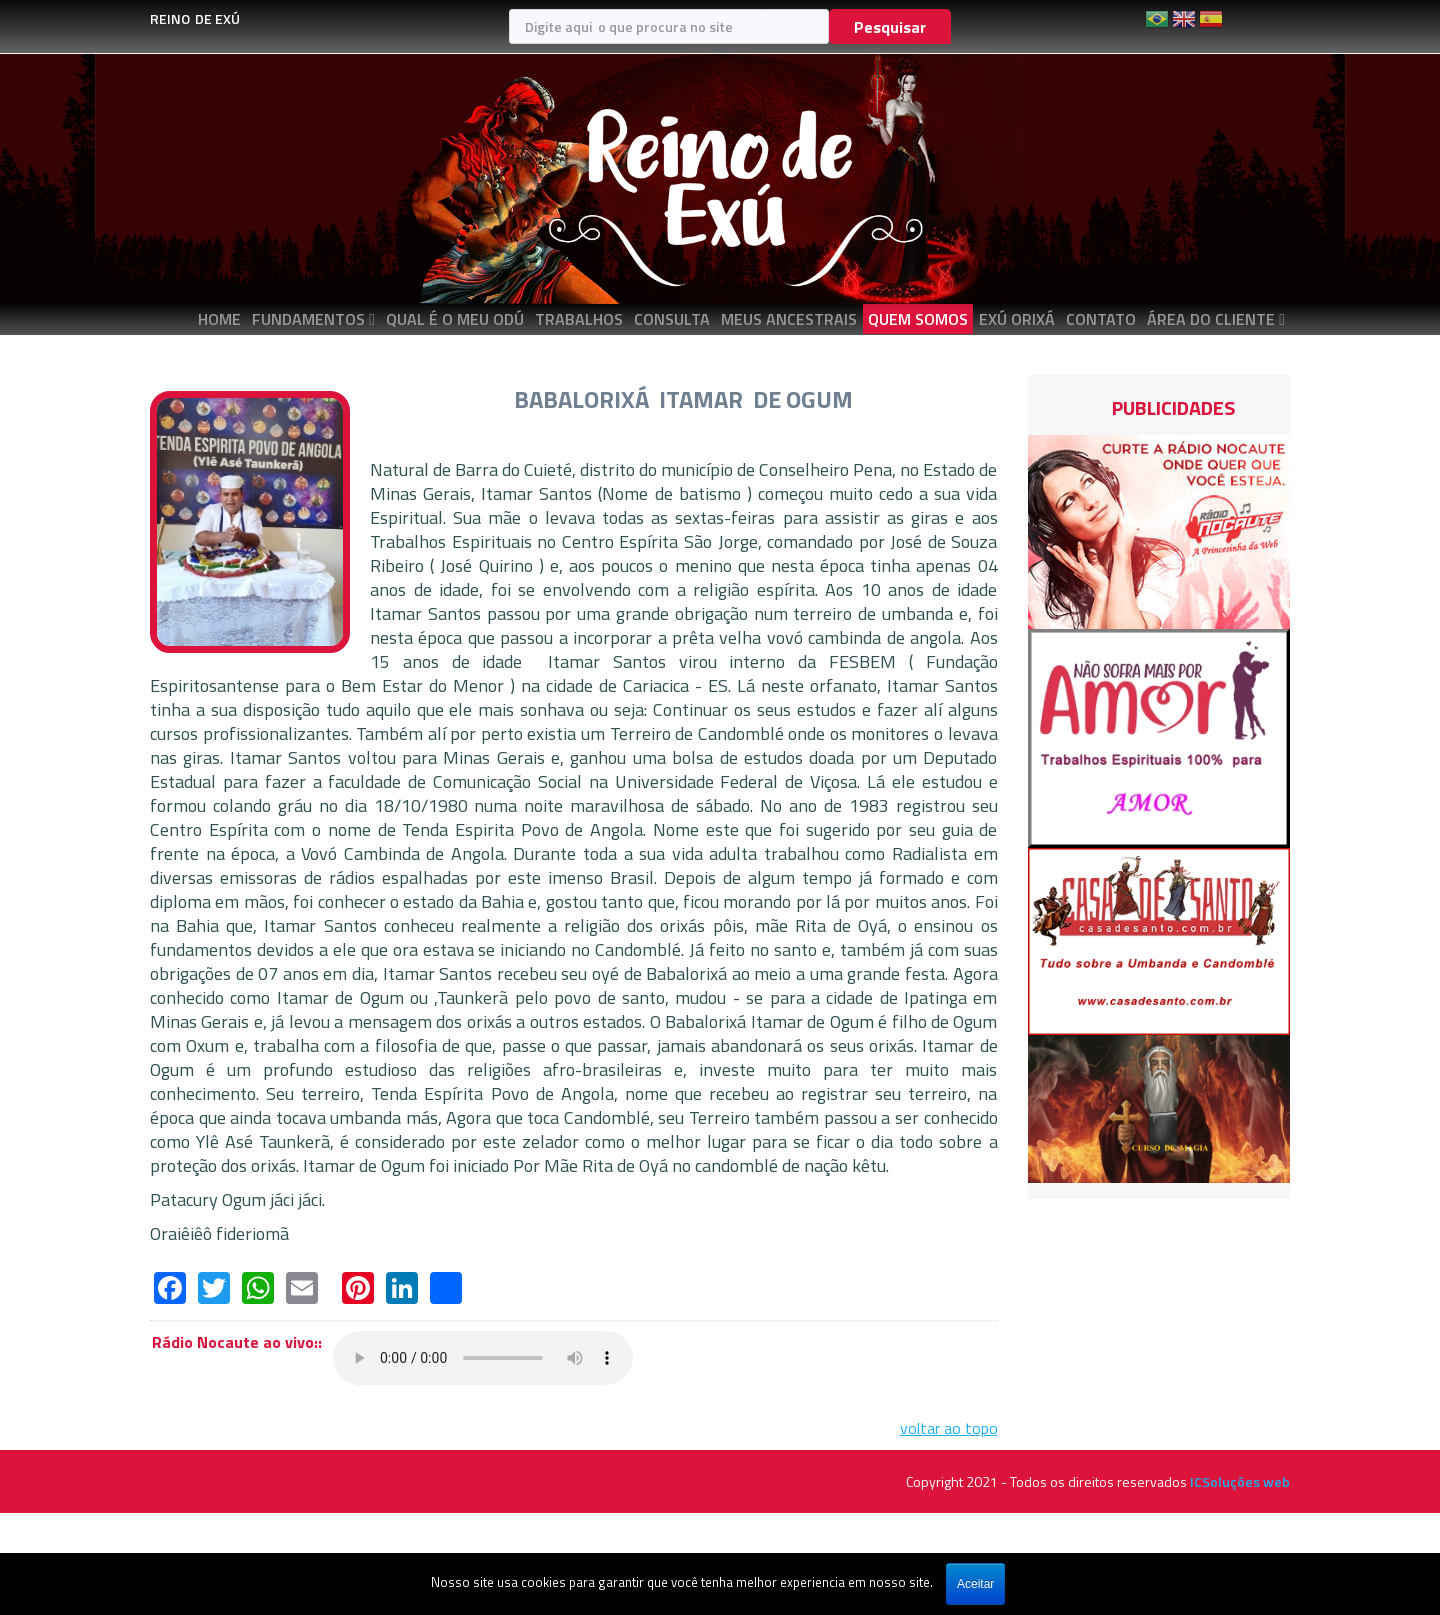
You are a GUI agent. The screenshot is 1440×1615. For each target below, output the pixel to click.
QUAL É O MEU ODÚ (455, 319)
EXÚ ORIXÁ (1017, 319)
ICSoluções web (1240, 1481)
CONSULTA (672, 319)
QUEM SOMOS (918, 319)
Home (219, 319)
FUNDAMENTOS (308, 319)
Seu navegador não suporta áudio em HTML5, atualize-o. (483, 1358)
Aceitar (975, 1584)
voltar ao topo (949, 1428)
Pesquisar (890, 27)
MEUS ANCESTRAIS (789, 319)
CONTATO (1101, 319)
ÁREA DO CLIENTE (1211, 319)
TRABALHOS (579, 319)
